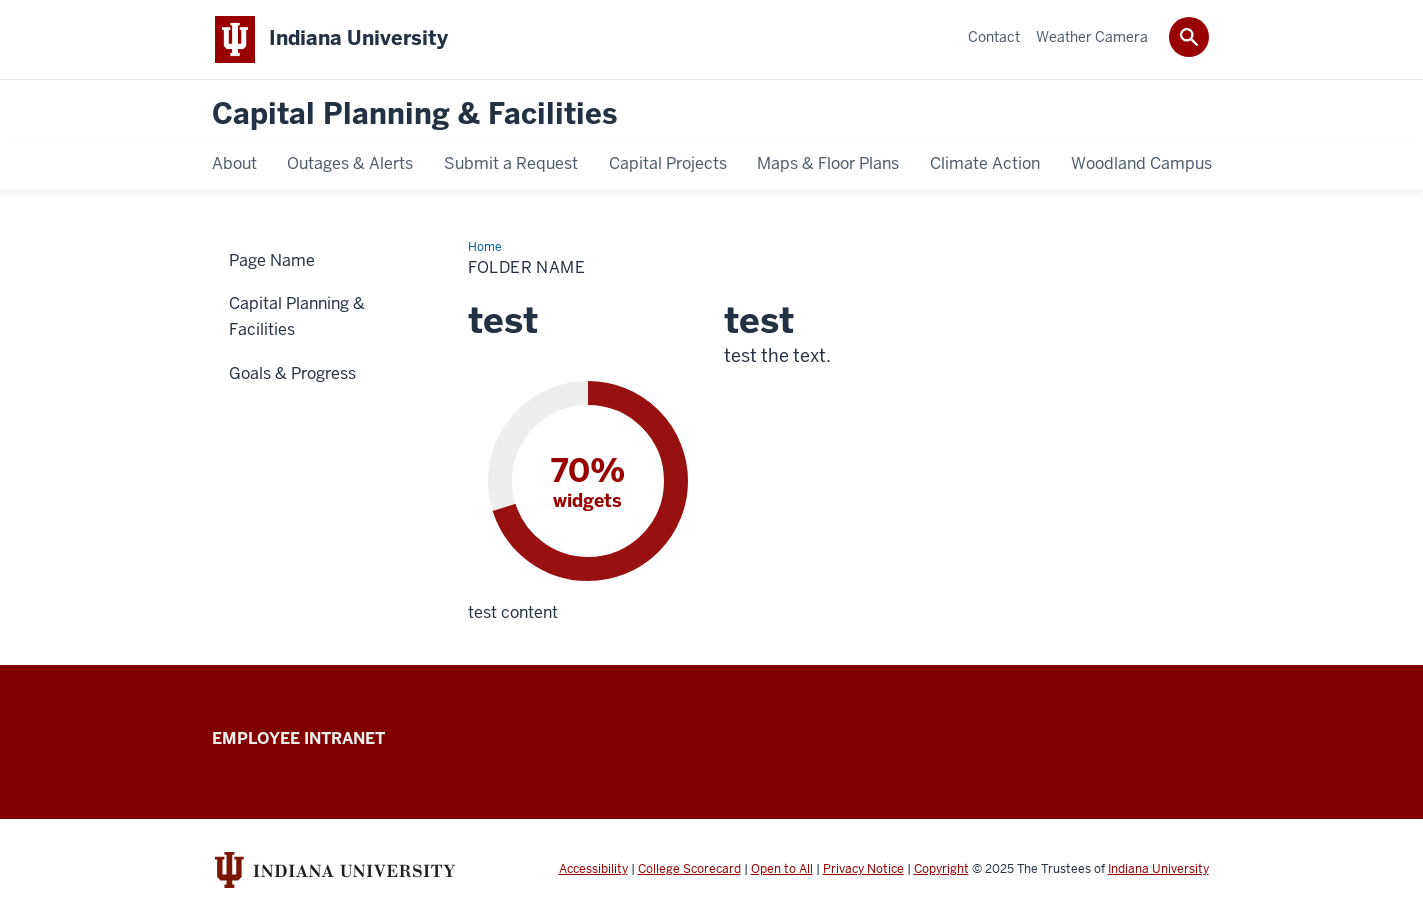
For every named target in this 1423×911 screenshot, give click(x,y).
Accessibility (593, 869)
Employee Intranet (298, 738)
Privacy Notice (863, 869)
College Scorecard (689, 869)
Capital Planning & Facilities (414, 114)
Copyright (941, 869)
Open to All (782, 869)
